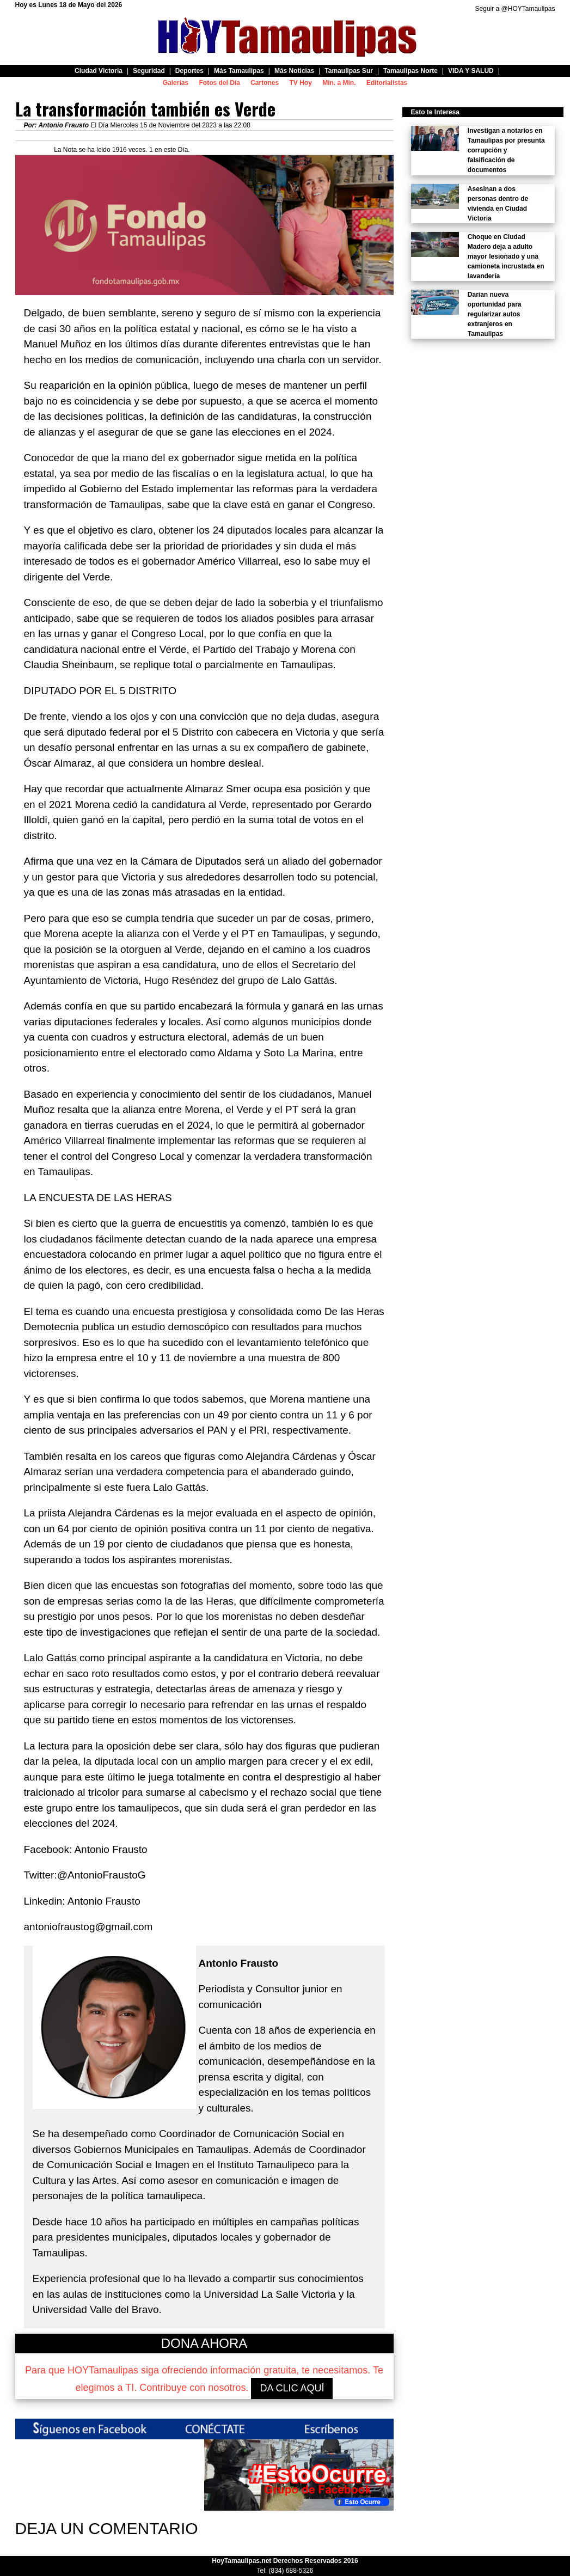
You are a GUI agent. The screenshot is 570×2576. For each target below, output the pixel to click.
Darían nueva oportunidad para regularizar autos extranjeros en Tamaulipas (495, 314)
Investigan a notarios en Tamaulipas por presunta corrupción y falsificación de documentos (506, 150)
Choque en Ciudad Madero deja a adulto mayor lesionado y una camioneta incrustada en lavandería (506, 256)
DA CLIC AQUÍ (292, 2388)
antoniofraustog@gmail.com (88, 1926)
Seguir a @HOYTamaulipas (515, 9)
